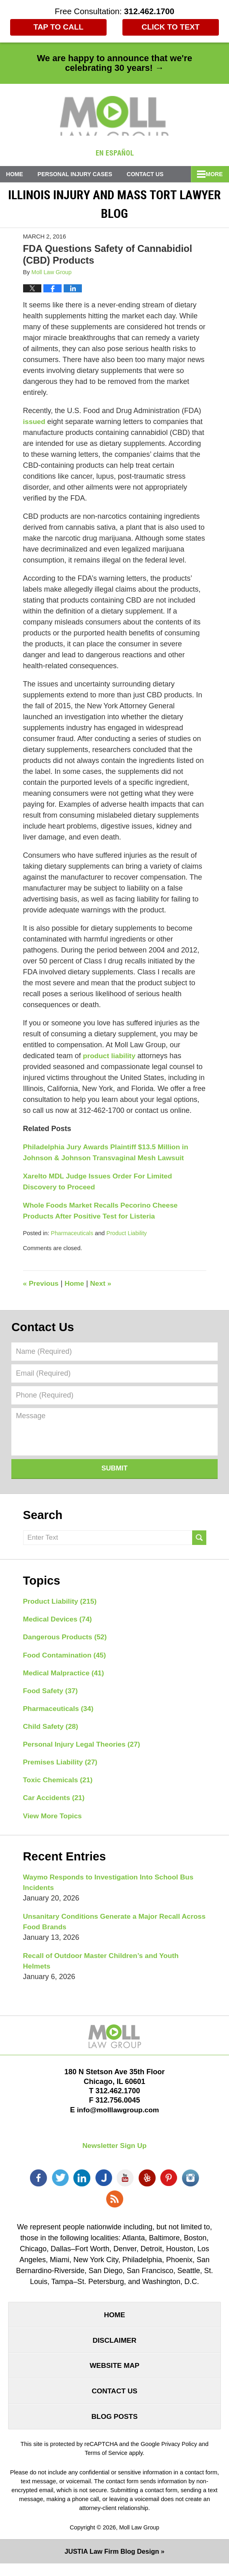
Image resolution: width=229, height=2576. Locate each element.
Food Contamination (66, 1657)
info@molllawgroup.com (118, 2118)
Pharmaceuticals (73, 1234)
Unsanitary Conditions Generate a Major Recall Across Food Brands (104, 1928)
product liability (110, 1057)
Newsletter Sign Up (114, 2154)
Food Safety (51, 1694)
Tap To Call (57, 27)
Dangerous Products (66, 1639)
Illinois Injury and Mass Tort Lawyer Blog (114, 116)
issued (34, 422)
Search (199, 1539)
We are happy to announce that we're (114, 63)
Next (103, 1284)
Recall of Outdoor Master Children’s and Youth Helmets (103, 1968)
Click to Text (172, 27)
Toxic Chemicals (59, 1785)
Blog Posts (114, 2428)
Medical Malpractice (65, 1675)
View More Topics (53, 1821)
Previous (41, 1284)
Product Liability (129, 1234)
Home (17, 175)
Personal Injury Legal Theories (83, 1748)
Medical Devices (58, 1621)
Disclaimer (114, 2349)
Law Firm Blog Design (112, 2564)
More (211, 175)
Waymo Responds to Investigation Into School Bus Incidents (111, 1888)
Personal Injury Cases (80, 175)
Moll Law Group (139, 2539)
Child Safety (51, 1730)
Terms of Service (106, 2465)
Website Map (114, 2375)
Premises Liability (61, 1766)
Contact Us (152, 175)
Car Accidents (55, 1803)
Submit (114, 1469)
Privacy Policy (179, 2456)
